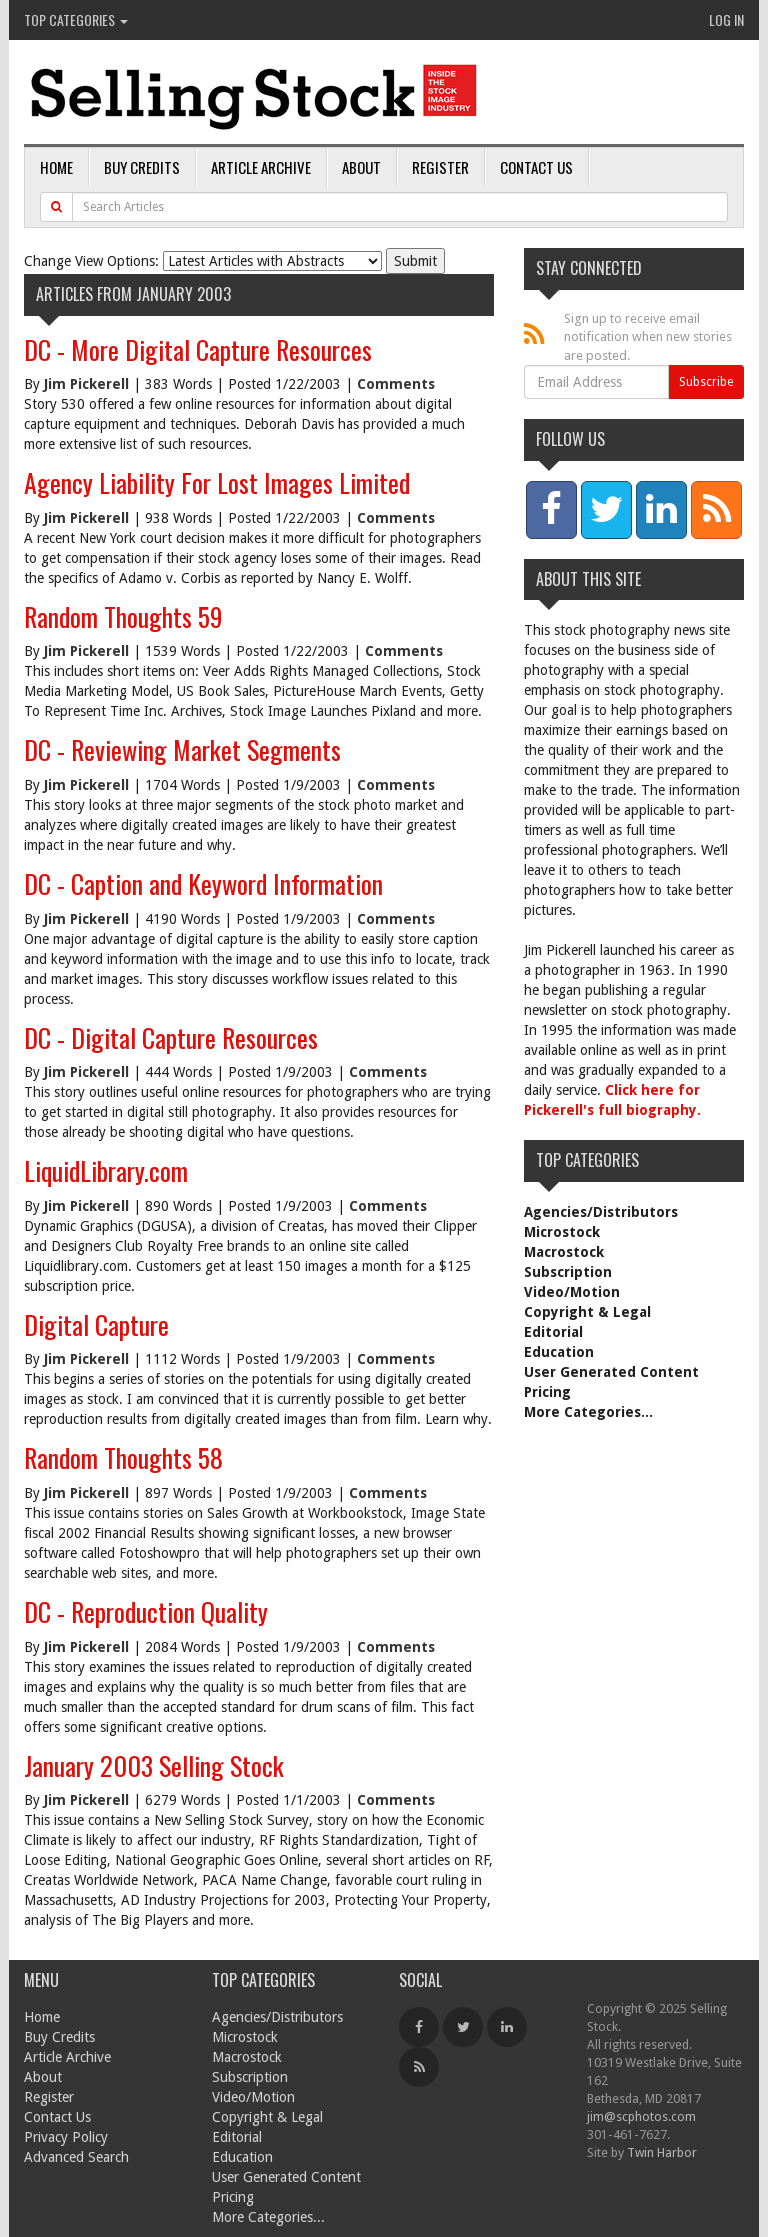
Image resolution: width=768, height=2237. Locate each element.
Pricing (547, 1392)
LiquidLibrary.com (106, 1170)
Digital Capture (96, 1324)
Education (559, 1352)
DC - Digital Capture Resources (171, 1037)
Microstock (562, 1232)
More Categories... (588, 1412)
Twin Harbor (662, 2152)
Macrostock (564, 1252)
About (361, 167)
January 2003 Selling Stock (154, 1765)
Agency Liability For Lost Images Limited (217, 482)
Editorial (553, 1332)
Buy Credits (142, 167)
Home (56, 167)
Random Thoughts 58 (123, 1457)
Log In (726, 19)
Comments (396, 384)
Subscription (568, 1272)
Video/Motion (572, 1292)
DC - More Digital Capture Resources (198, 349)
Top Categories (76, 19)
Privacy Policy (66, 2137)
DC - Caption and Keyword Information (203, 883)
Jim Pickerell (86, 384)
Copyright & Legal (587, 1312)
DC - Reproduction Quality (146, 1611)
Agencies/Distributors (601, 1212)
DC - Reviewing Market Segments (182, 749)
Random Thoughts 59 (123, 616)
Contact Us (536, 167)
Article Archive (261, 167)
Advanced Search (76, 2157)
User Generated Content (611, 1372)
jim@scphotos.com (641, 2116)
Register (440, 167)
